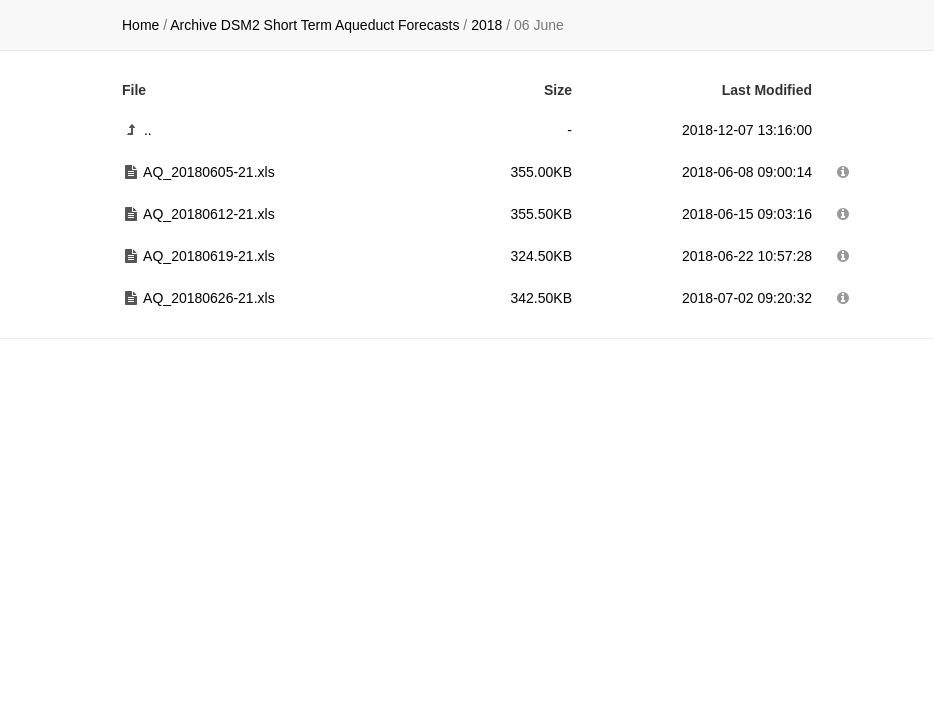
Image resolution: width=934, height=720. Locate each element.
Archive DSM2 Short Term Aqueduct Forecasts (314, 25)
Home (140, 25)
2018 (486, 25)
